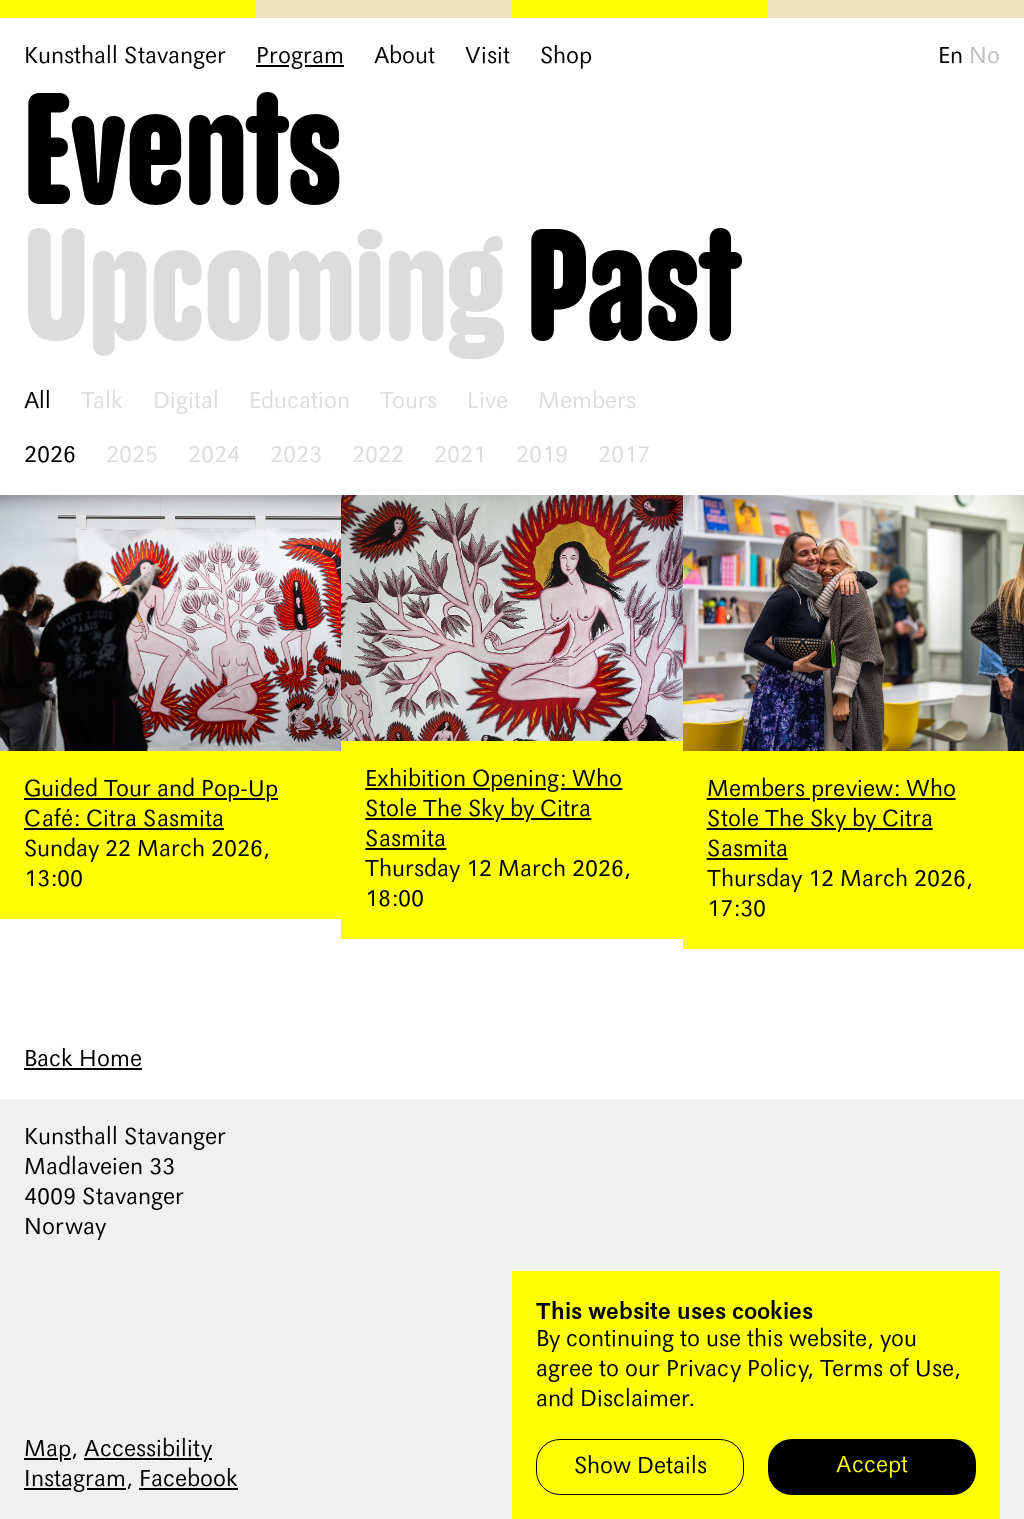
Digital (186, 402)
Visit (487, 57)
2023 (296, 456)
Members (587, 402)
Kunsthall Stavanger (125, 57)
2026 (50, 456)
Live (487, 402)
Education (299, 402)
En (950, 57)
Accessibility (148, 1450)
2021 (460, 456)
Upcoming (265, 292)
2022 (378, 456)
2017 (624, 456)
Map (47, 1450)
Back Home (83, 1060)
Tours (408, 402)
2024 (214, 456)
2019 (542, 456)
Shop (566, 57)
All (37, 402)
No (984, 57)
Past (634, 292)
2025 (132, 456)
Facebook (188, 1480)
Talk (102, 402)
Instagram (75, 1480)
